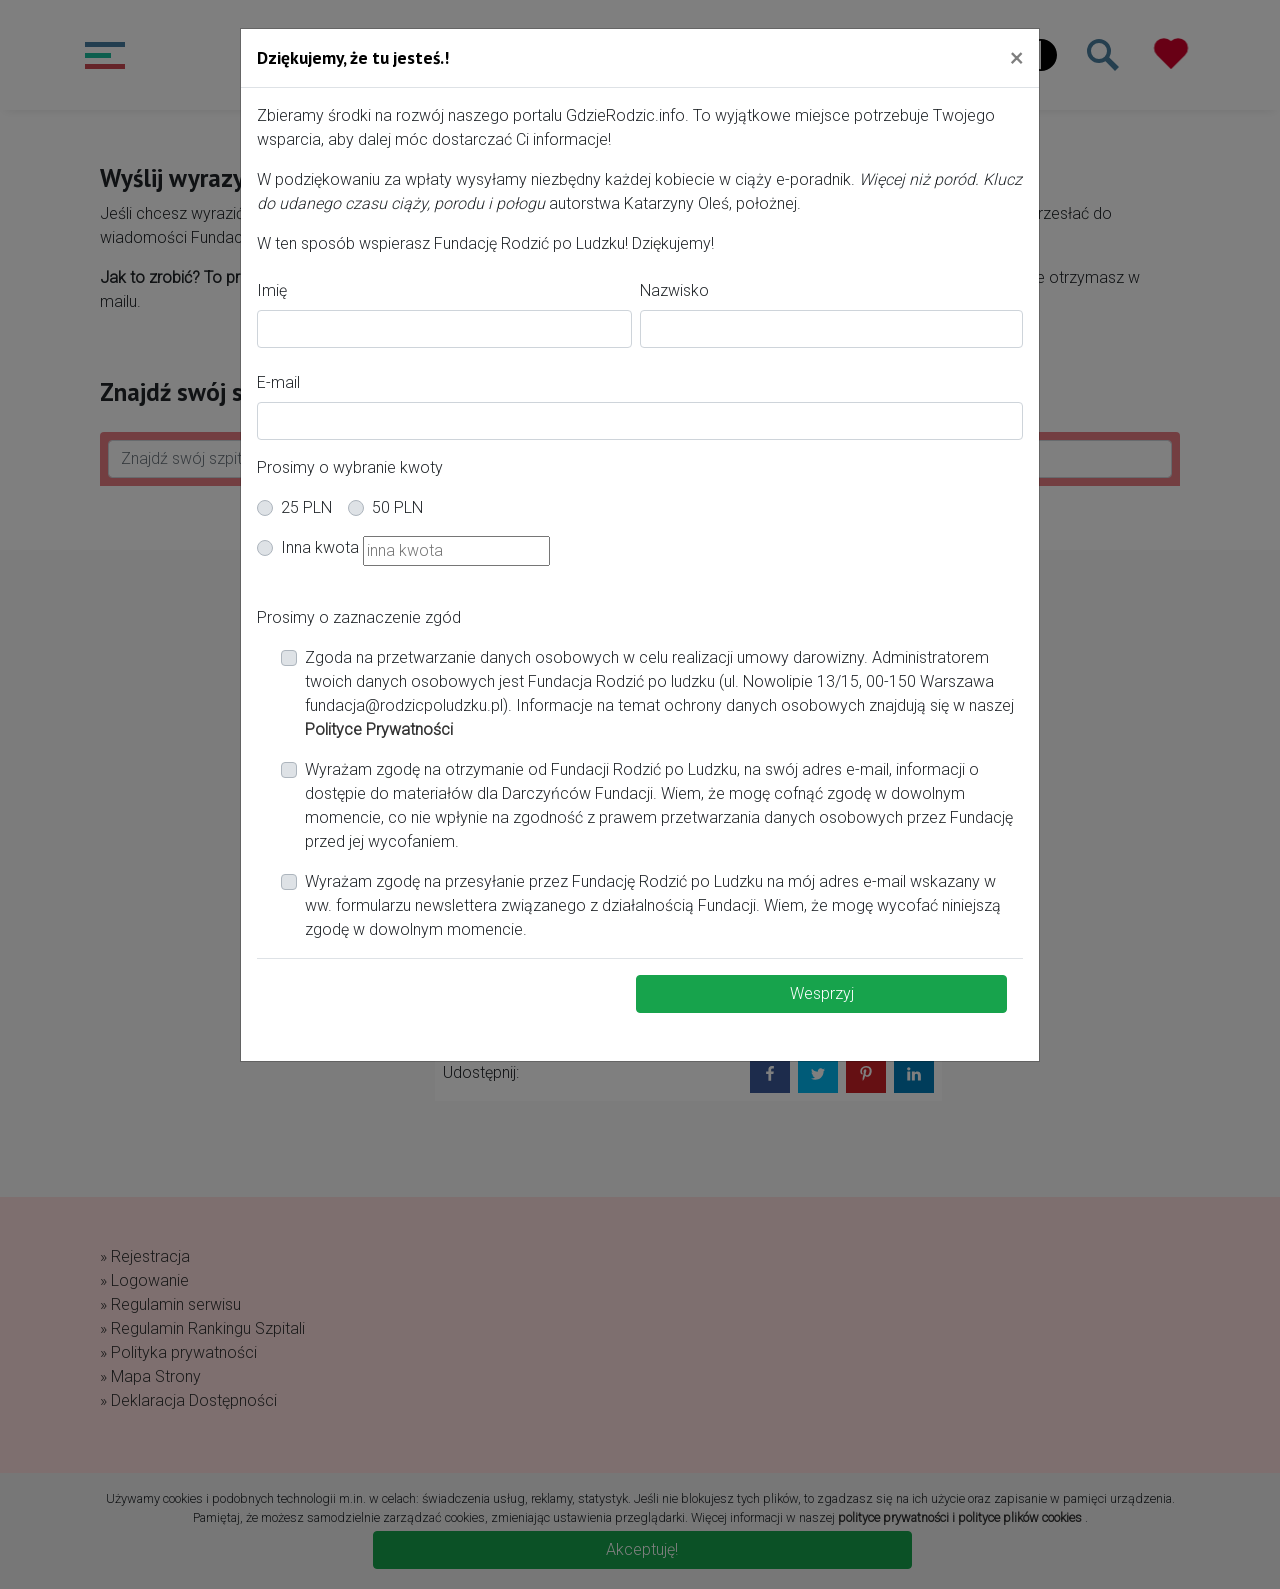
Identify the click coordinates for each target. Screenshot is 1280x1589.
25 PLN (306, 507)
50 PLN (397, 507)
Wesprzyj (822, 993)
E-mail (278, 382)
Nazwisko (674, 290)
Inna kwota (320, 547)
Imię (272, 290)
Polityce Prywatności (379, 729)
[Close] (1016, 57)
